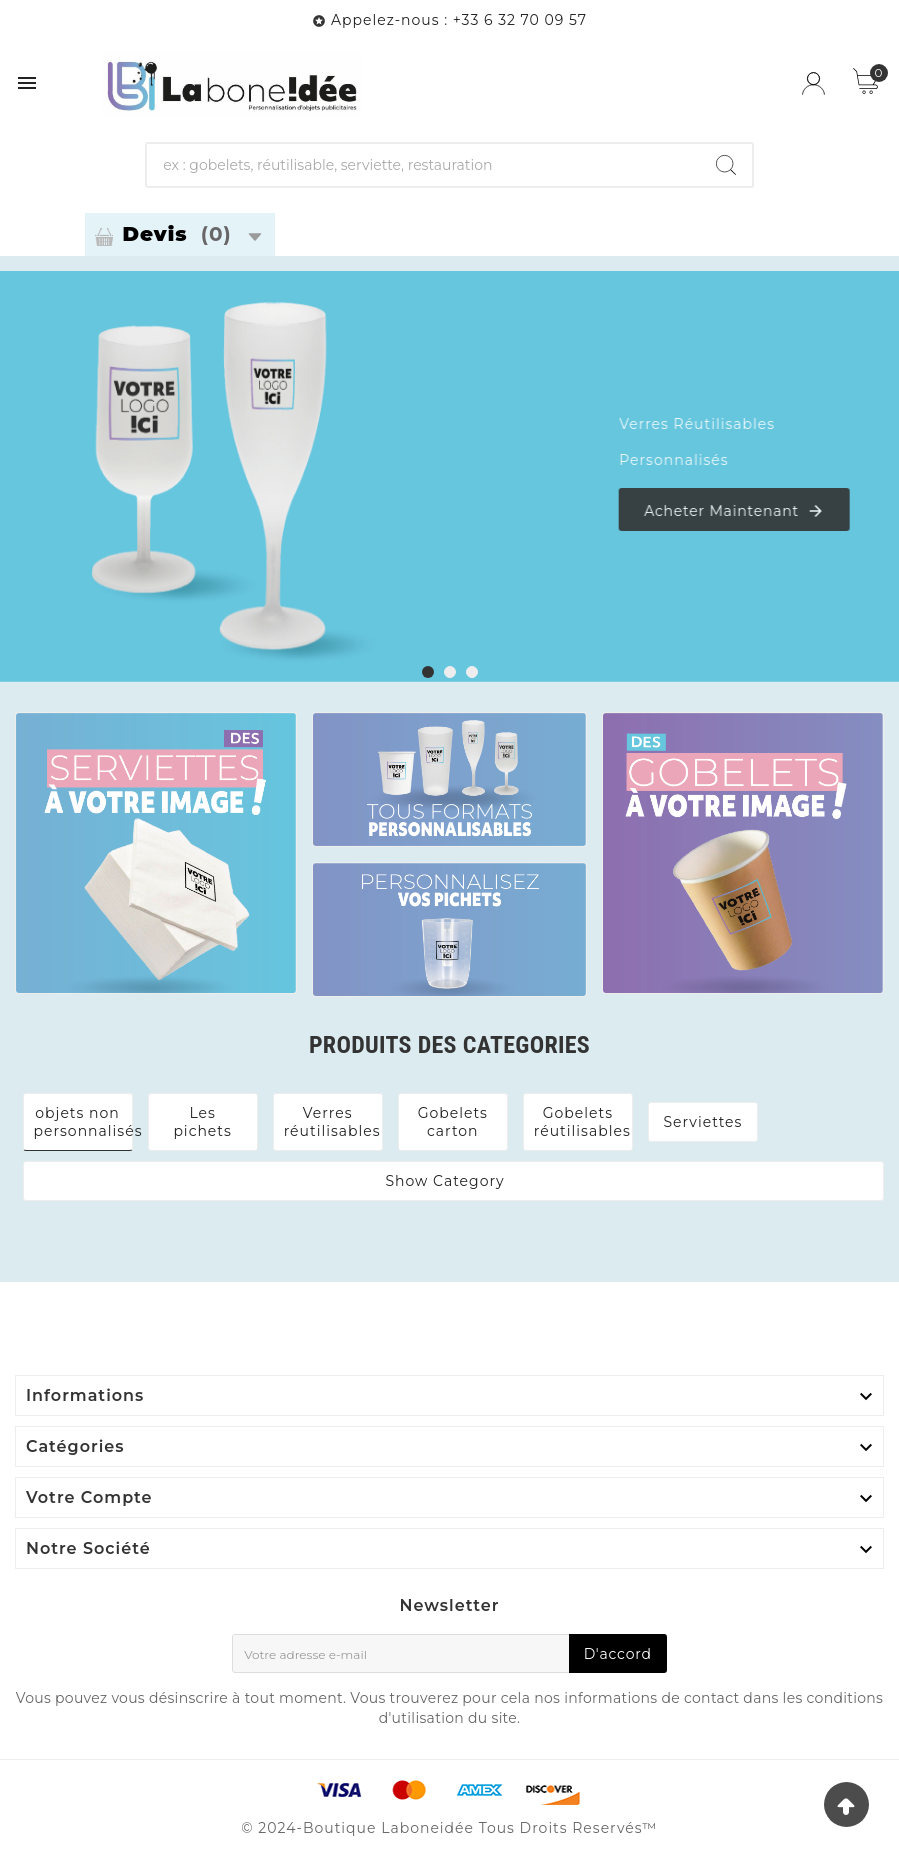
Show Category (444, 1181)
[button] (428, 673)
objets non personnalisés (88, 1122)
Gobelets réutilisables (582, 1122)
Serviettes (702, 1122)
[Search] (726, 165)
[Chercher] (423, 165)
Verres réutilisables (332, 1122)
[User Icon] (813, 83)
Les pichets (202, 1122)
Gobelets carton (453, 1122)
